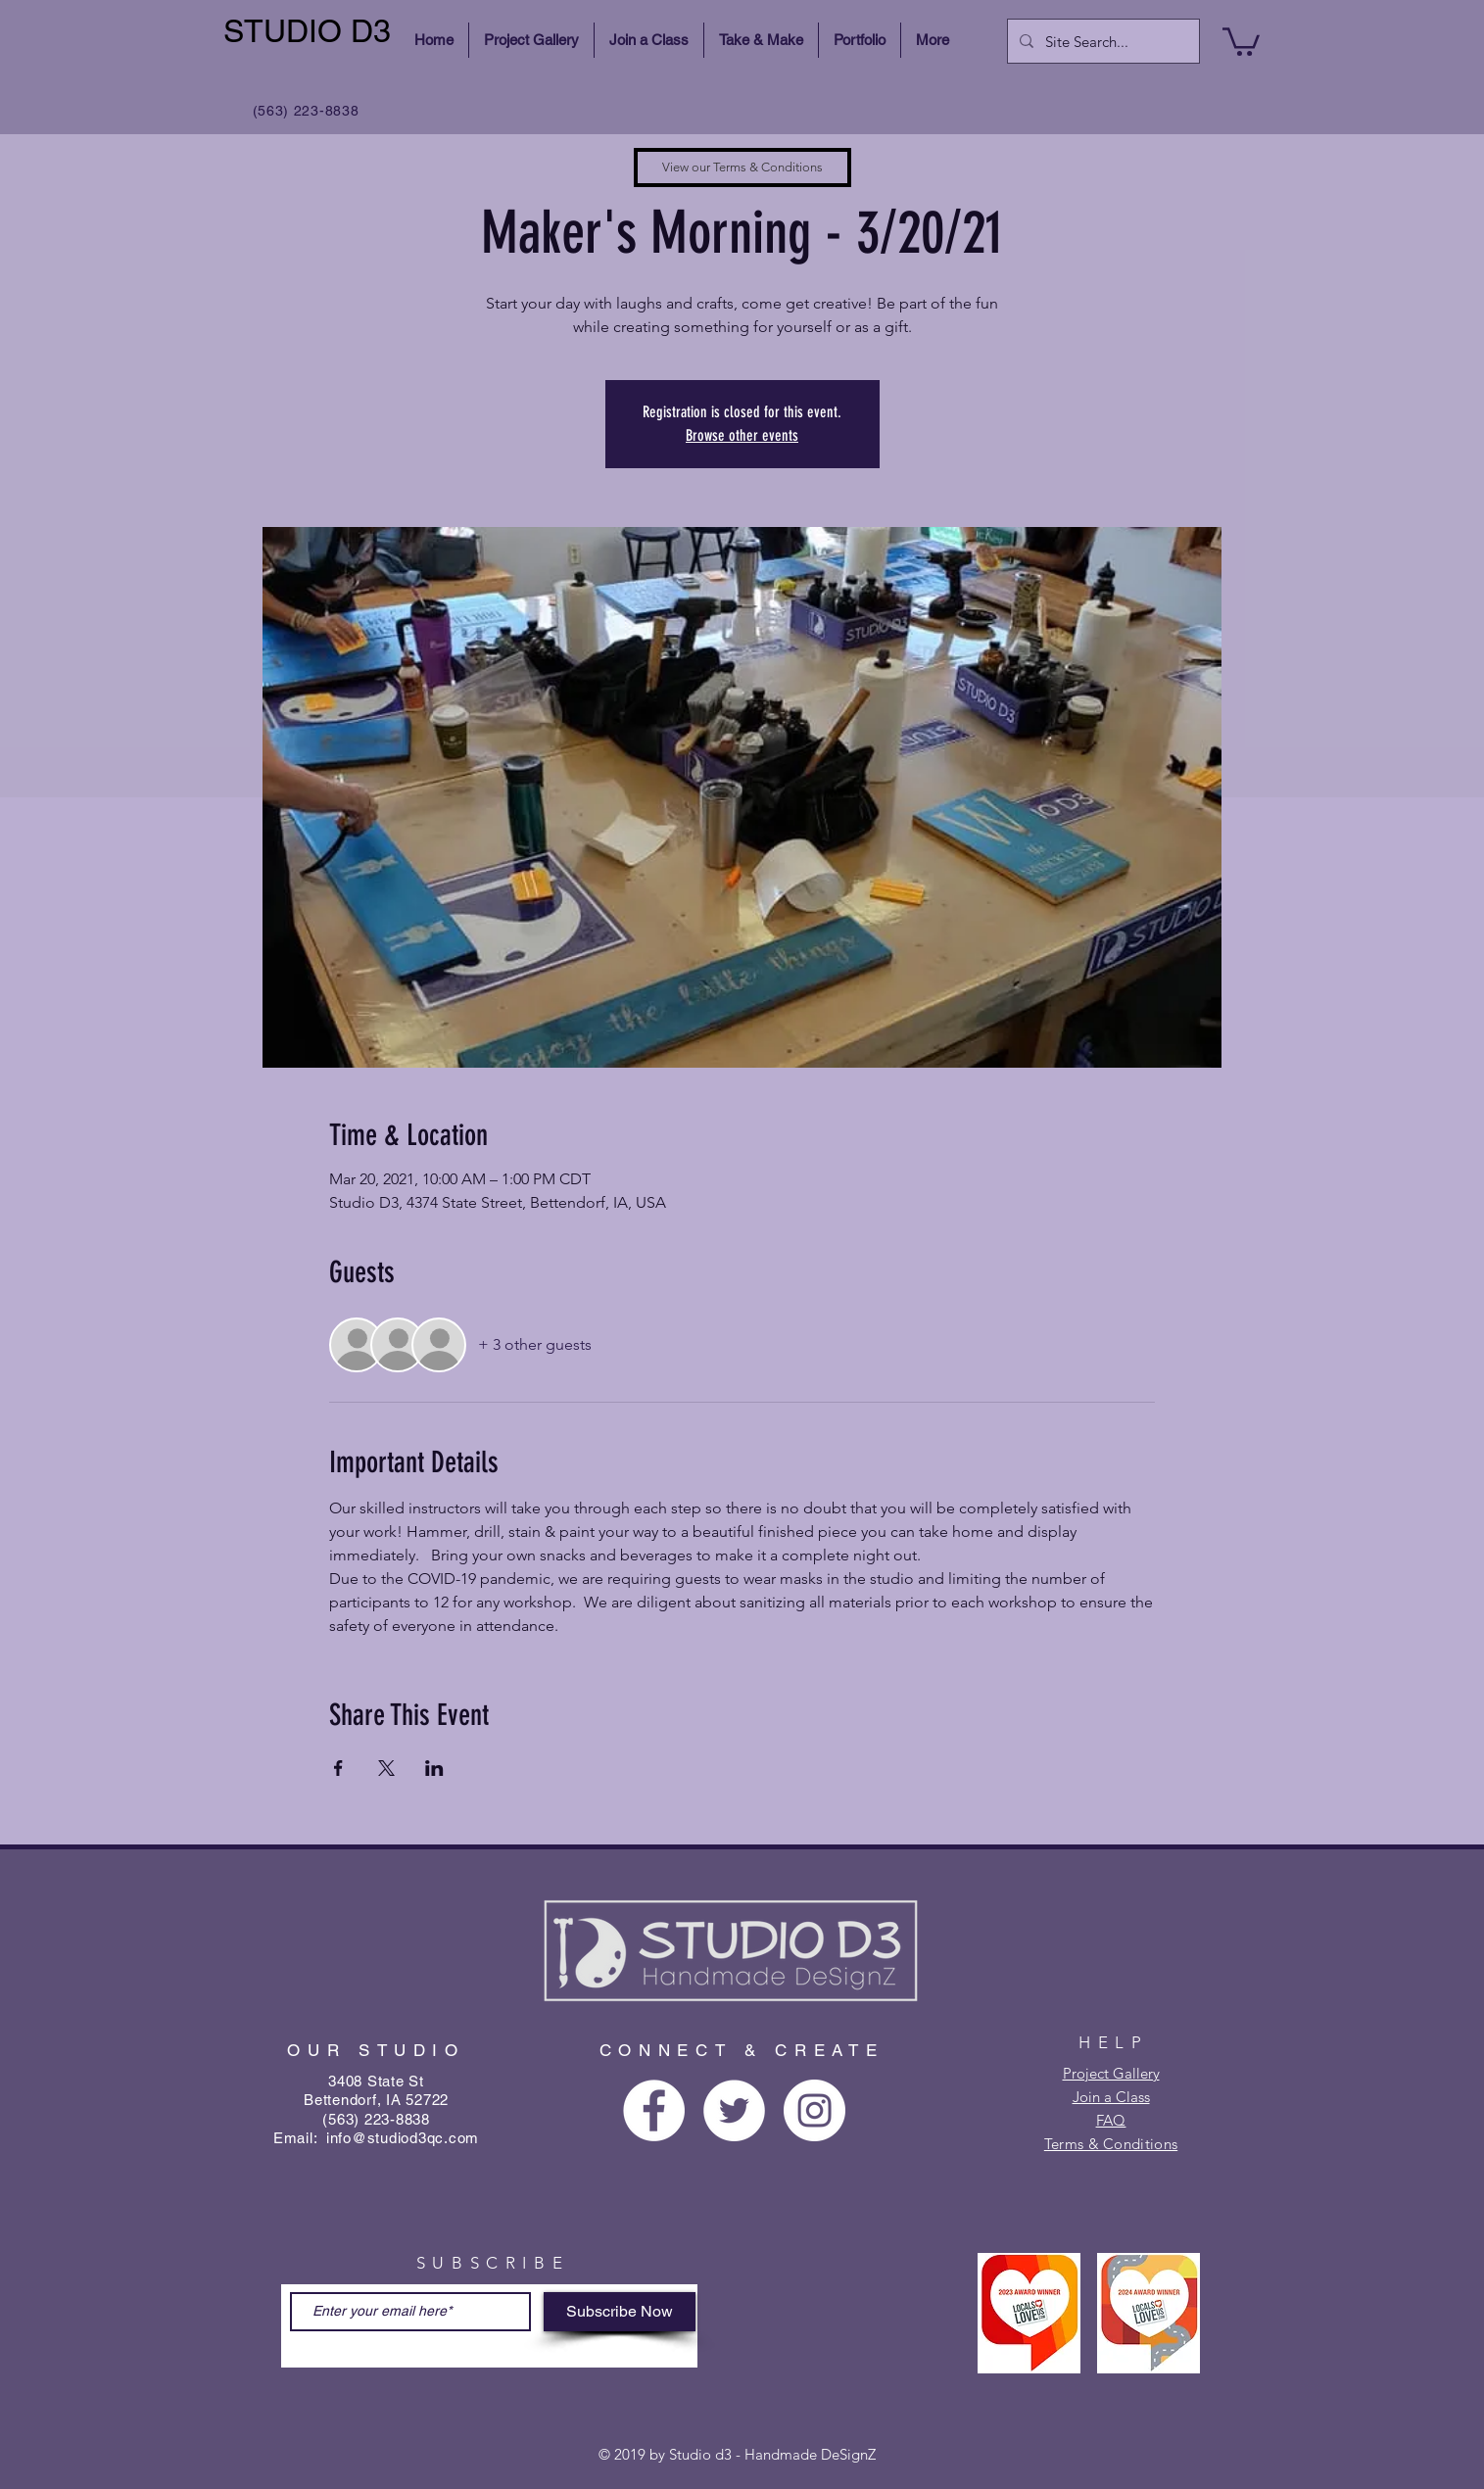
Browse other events (742, 435)
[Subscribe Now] (619, 2311)
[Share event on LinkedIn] (434, 1768)
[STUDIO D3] (310, 32)
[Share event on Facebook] (338, 1768)
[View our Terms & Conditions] (742, 167)
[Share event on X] (386, 1768)
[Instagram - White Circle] (814, 2110)
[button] (1241, 40)
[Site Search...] (1101, 41)
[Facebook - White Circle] (654, 2110)
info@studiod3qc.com (402, 2138)
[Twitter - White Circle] (734, 2110)
